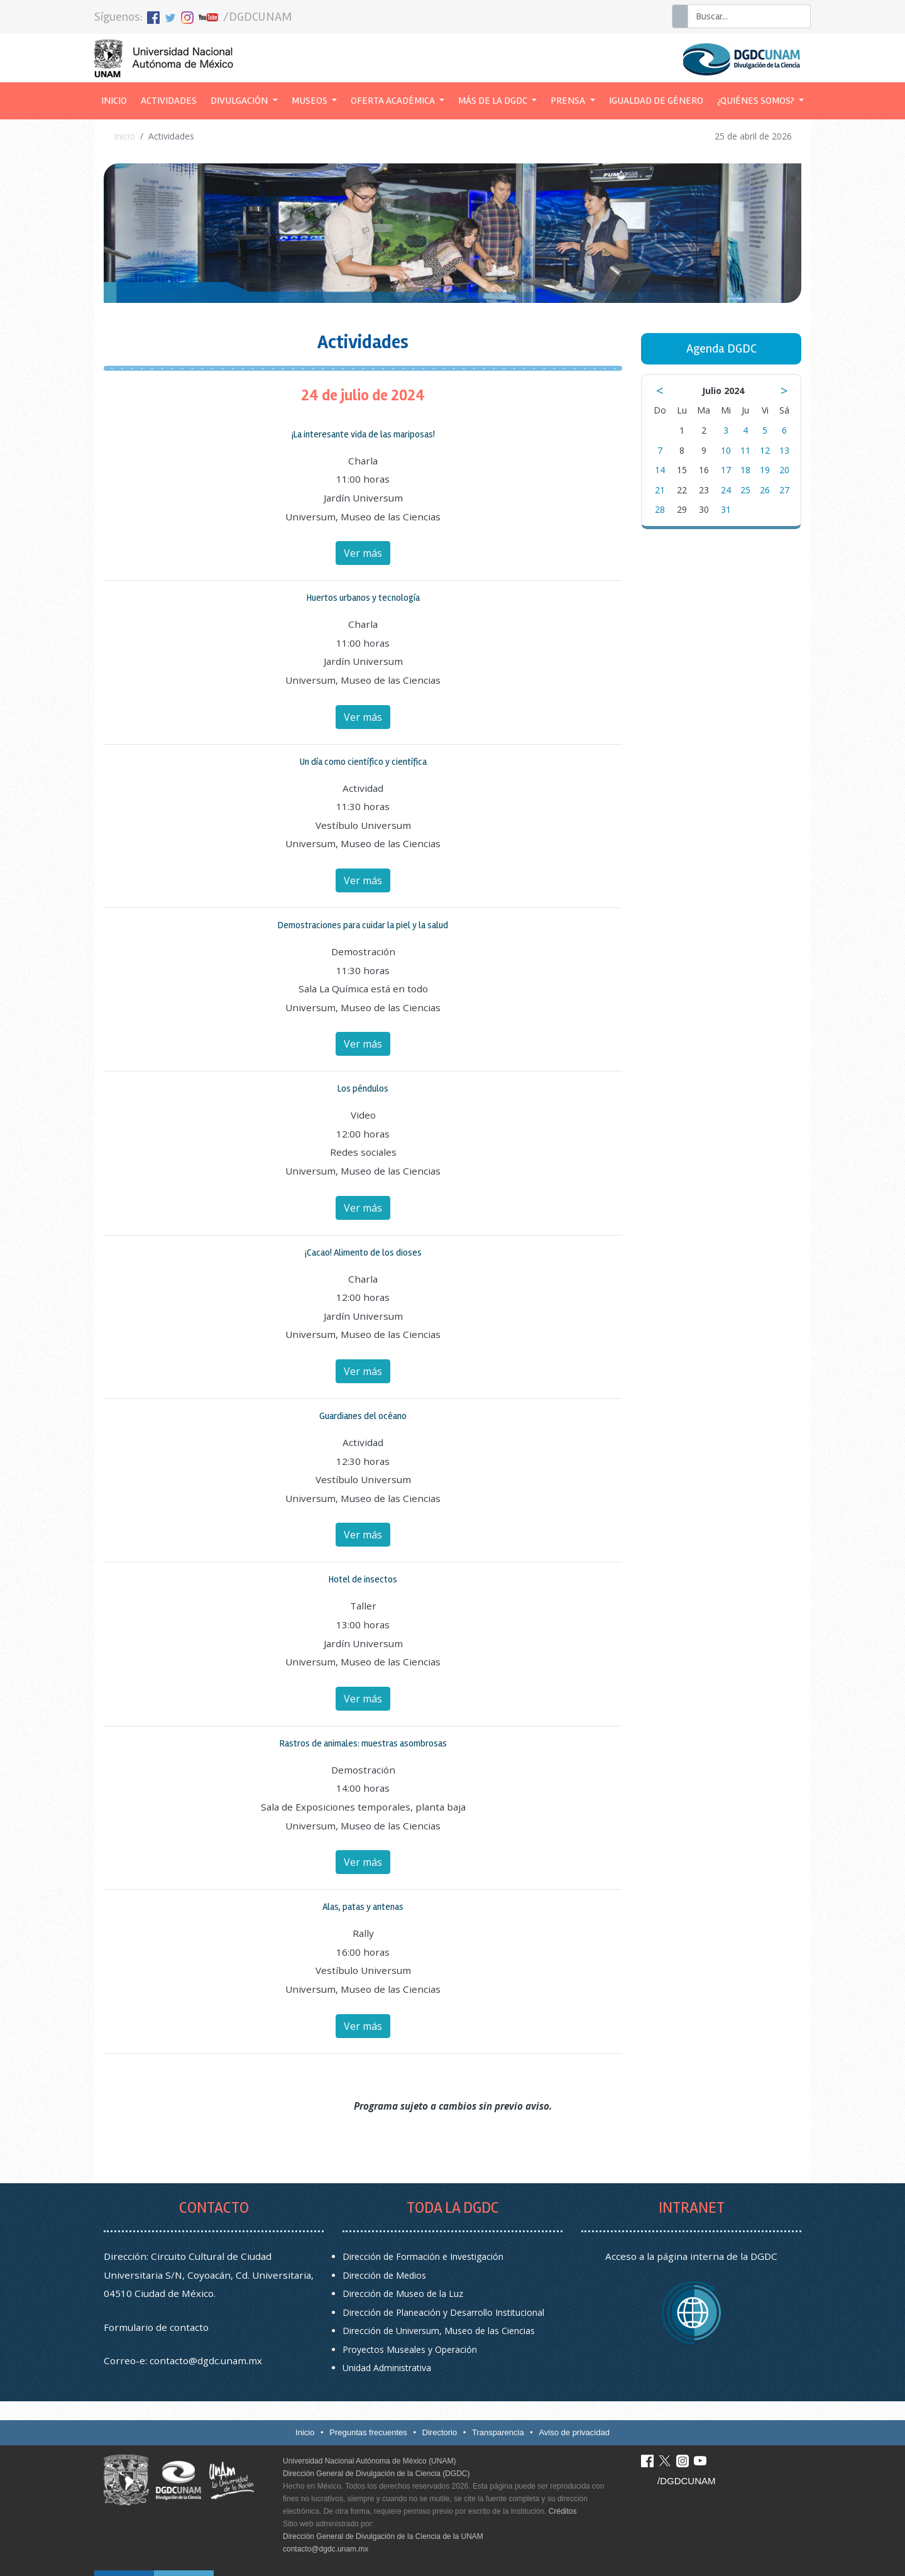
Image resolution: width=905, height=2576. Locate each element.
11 (745, 450)
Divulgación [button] (240, 100)
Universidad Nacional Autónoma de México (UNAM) (369, 2461)
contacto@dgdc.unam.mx (206, 2360)
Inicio (117, 99)
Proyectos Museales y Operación (410, 2349)
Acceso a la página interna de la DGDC (691, 2256)
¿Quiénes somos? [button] (756, 100)
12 (765, 450)
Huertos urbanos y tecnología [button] (363, 597)
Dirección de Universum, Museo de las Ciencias (439, 2331)
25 (745, 490)
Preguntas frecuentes (368, 2432)
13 (784, 450)
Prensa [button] (569, 100)
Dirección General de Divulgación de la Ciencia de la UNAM (383, 2536)
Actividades (169, 100)
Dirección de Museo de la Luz (403, 2293)
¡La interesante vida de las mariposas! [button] (363, 434)
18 (745, 470)
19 (765, 470)
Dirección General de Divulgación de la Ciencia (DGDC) (376, 2473)
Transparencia (498, 2432)
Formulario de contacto (156, 2327)
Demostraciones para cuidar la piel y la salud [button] (363, 925)
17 (726, 470)
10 (726, 450)
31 (726, 509)
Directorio (440, 2432)
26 (765, 490)
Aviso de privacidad (574, 2432)
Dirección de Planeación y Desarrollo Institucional (443, 2312)
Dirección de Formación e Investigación (423, 2256)
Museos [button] (310, 100)
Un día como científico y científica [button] (363, 761)
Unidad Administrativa (387, 2368)
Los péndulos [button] (362, 1088)
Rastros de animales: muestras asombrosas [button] (363, 1743)
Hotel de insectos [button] (363, 1579)
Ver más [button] (363, 553)
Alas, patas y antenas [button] (362, 1906)
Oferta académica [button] (394, 100)
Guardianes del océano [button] (363, 1416)
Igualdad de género (656, 100)
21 (660, 490)
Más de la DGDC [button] (493, 100)
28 (660, 509)
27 (784, 490)
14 (660, 470)
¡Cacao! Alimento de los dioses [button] (363, 1252)
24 (726, 490)
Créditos (563, 2511)
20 (784, 470)
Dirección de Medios (384, 2275)
